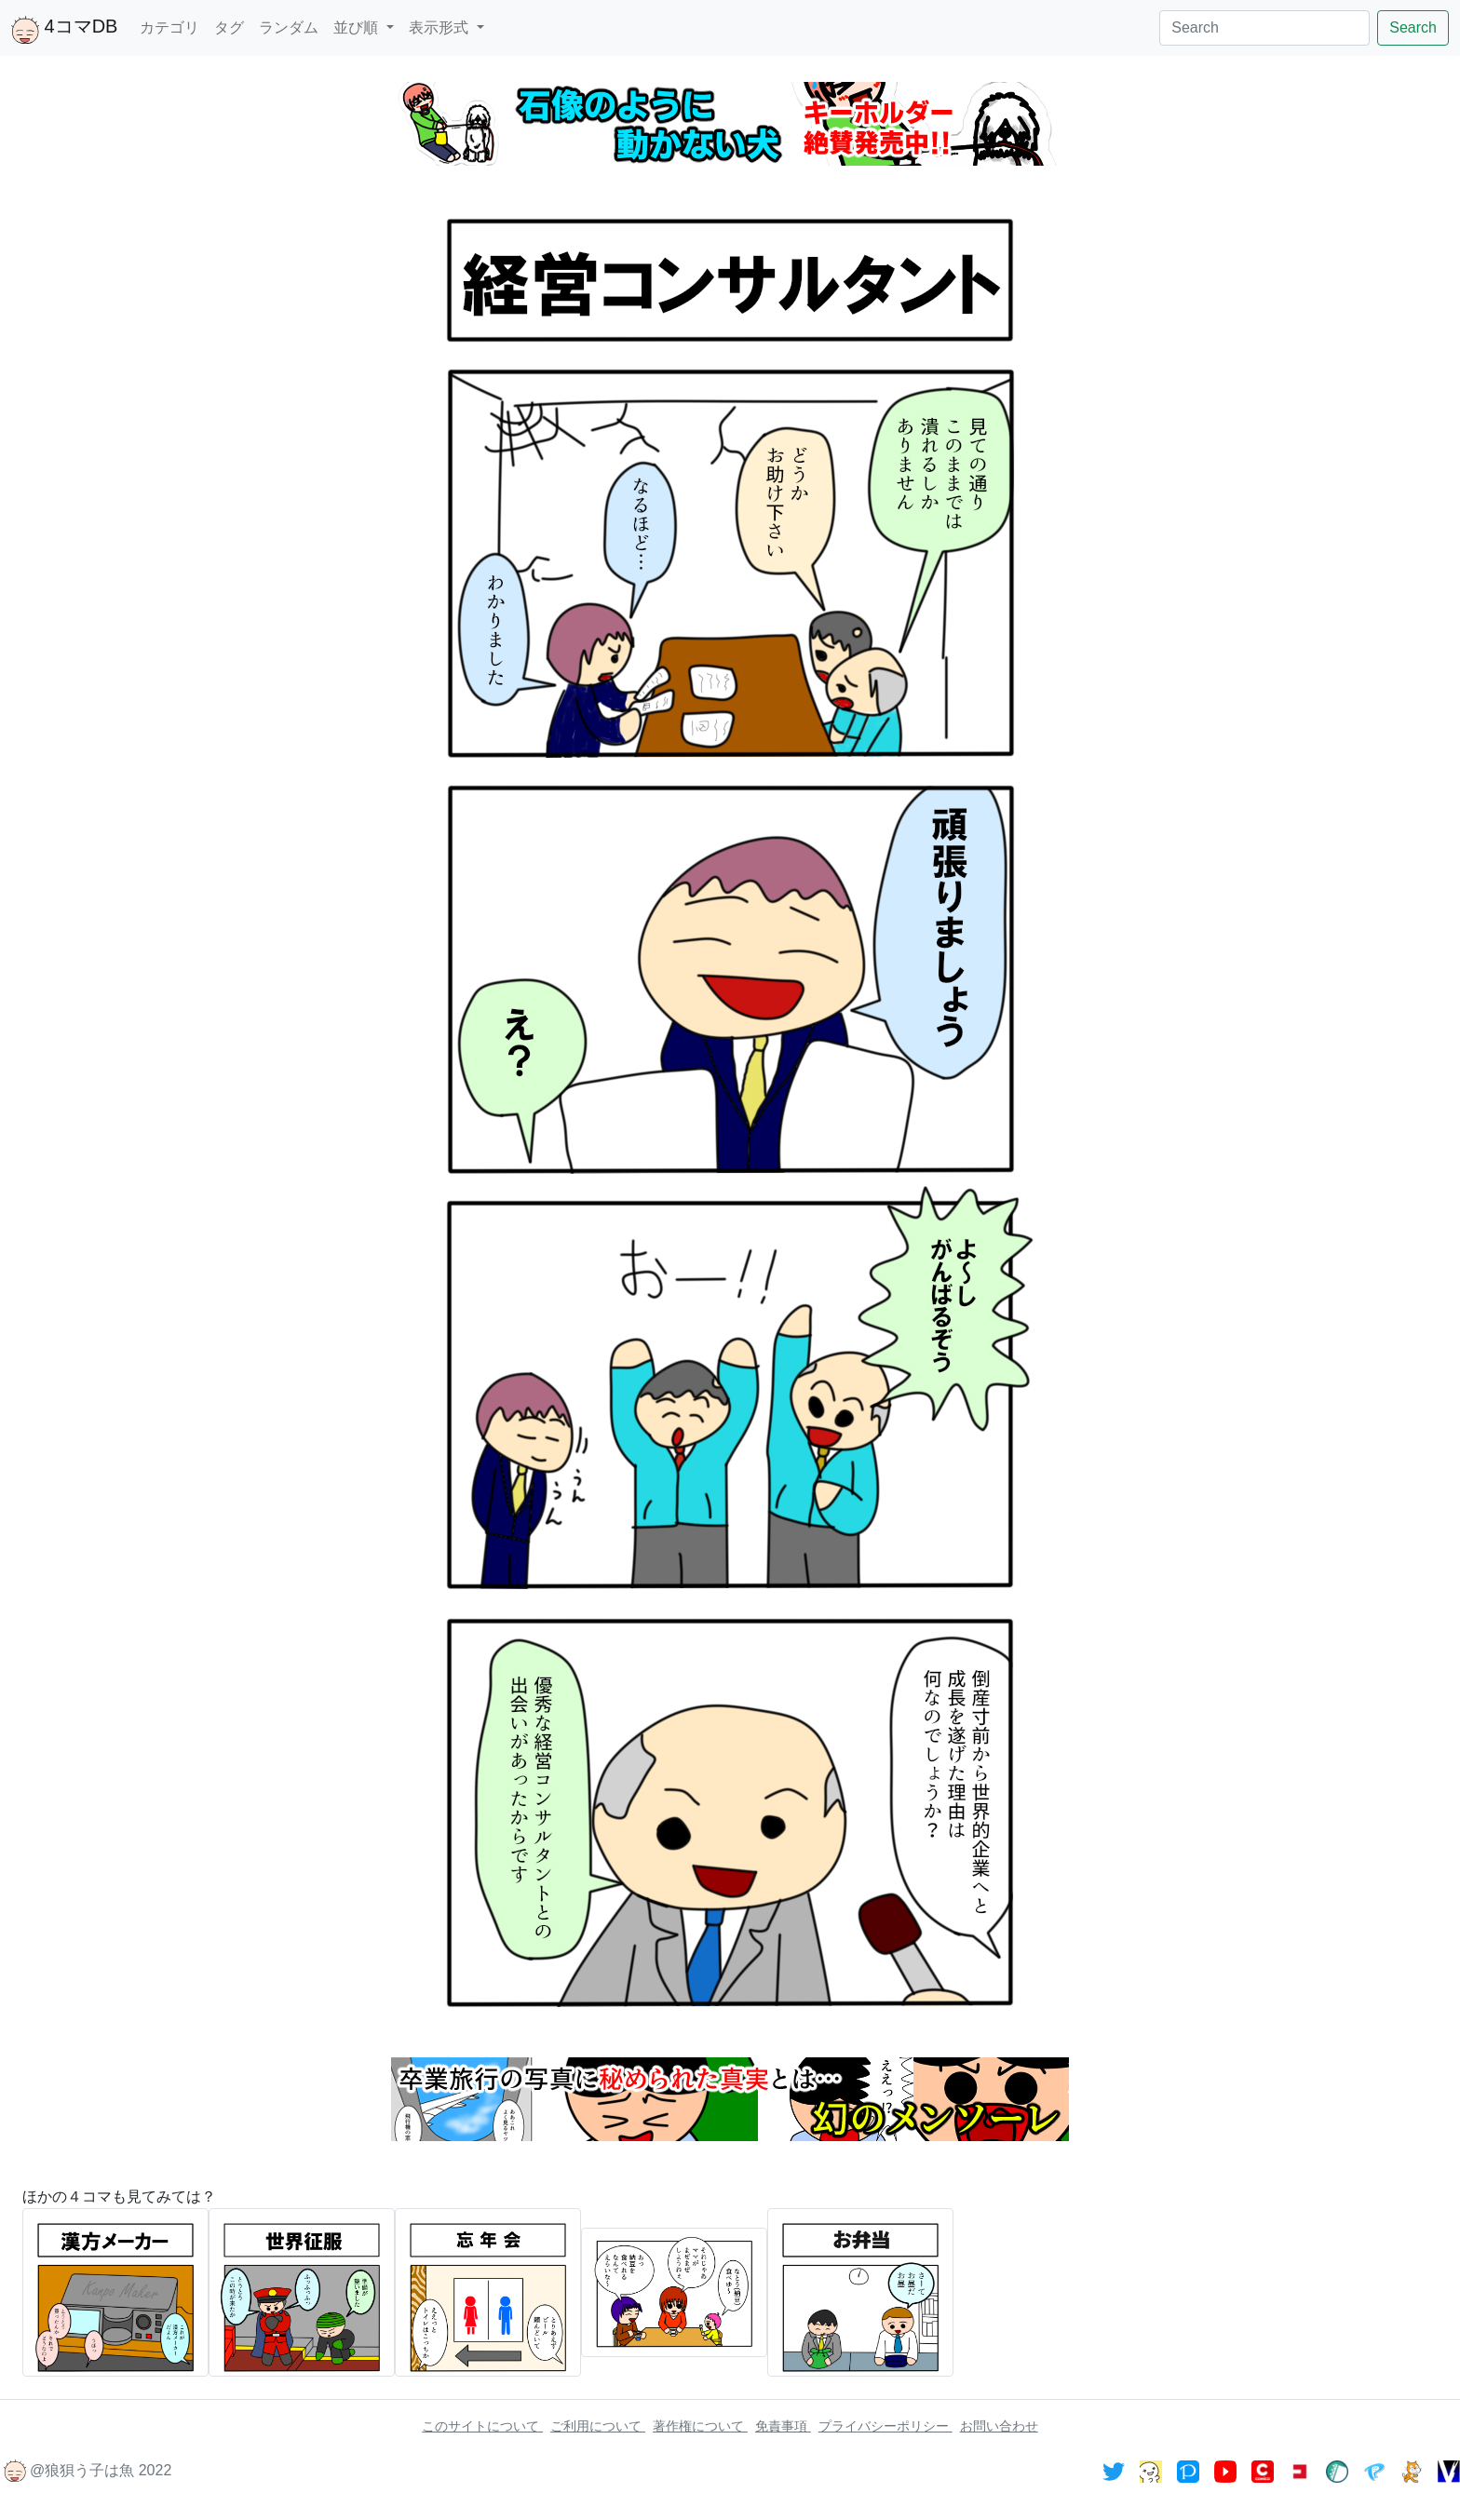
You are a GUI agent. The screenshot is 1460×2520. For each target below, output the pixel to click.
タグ (229, 27)
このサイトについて (482, 2426)
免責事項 (783, 2426)
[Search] (1264, 28)
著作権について (700, 2426)
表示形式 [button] (440, 27)
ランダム (288, 27)
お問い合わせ (999, 2426)
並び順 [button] (357, 27)
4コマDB (64, 30)
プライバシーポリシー (885, 2426)
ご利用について (597, 2426)
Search (1413, 27)
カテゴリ (169, 27)
